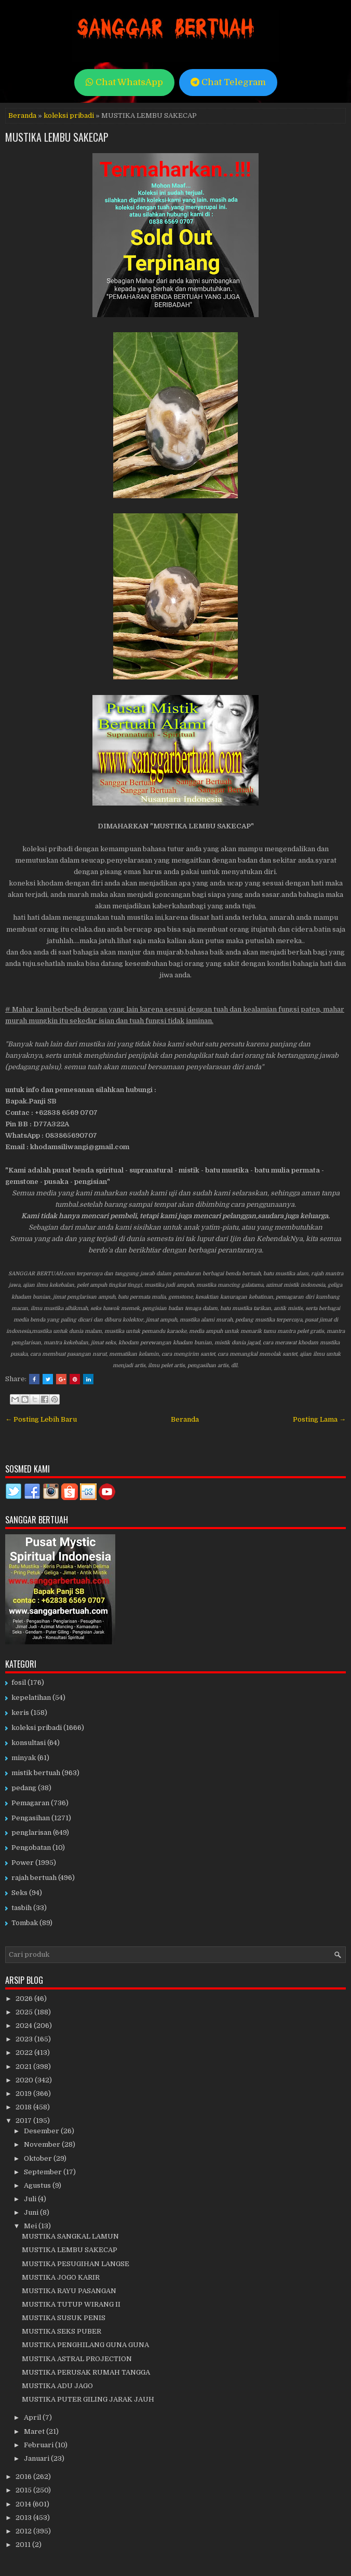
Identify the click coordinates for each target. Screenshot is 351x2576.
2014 (24, 2504)
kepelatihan (31, 1697)
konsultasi (28, 1743)
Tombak (24, 1923)
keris (20, 1712)
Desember (42, 2131)
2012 (24, 2531)
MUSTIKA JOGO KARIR (61, 2277)
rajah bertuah (34, 1878)
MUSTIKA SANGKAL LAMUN (70, 2236)
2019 (24, 2093)
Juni (32, 2212)
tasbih (21, 1908)
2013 (24, 2518)
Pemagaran (30, 1803)
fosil (18, 1682)
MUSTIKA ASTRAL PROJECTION (77, 2359)
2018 (24, 2107)
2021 (24, 2066)
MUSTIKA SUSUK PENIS (63, 2318)
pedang (23, 1788)
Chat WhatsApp (124, 82)
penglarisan (31, 1832)
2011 (24, 2544)
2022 (25, 2052)
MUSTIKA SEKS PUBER (61, 2331)
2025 (25, 2012)
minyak (23, 1758)
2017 (24, 2120)
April (33, 2417)
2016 (24, 2476)
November (43, 2144)
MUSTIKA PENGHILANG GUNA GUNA (85, 2345)
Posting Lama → (319, 1419)
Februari (39, 2445)
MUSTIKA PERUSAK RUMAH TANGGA (86, 2372)
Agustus (38, 2185)
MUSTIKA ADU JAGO (57, 2386)
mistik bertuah (35, 1773)
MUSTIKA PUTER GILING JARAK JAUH (88, 2399)
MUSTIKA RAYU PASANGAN (69, 2291)
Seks (19, 1893)
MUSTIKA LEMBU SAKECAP (57, 137)
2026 (25, 1998)
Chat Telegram (228, 82)
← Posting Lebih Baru (41, 1419)
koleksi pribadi (69, 115)
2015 (24, 2490)
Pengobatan (31, 1847)
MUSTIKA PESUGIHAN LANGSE (75, 2264)
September (43, 2172)
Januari (37, 2458)
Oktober (38, 2158)
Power (22, 1862)
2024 (25, 2025)
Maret (35, 2431)
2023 (25, 2039)
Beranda (22, 115)
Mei (31, 2226)
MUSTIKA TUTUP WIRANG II (71, 2304)
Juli (31, 2199)
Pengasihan (30, 1818)
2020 (25, 2080)
